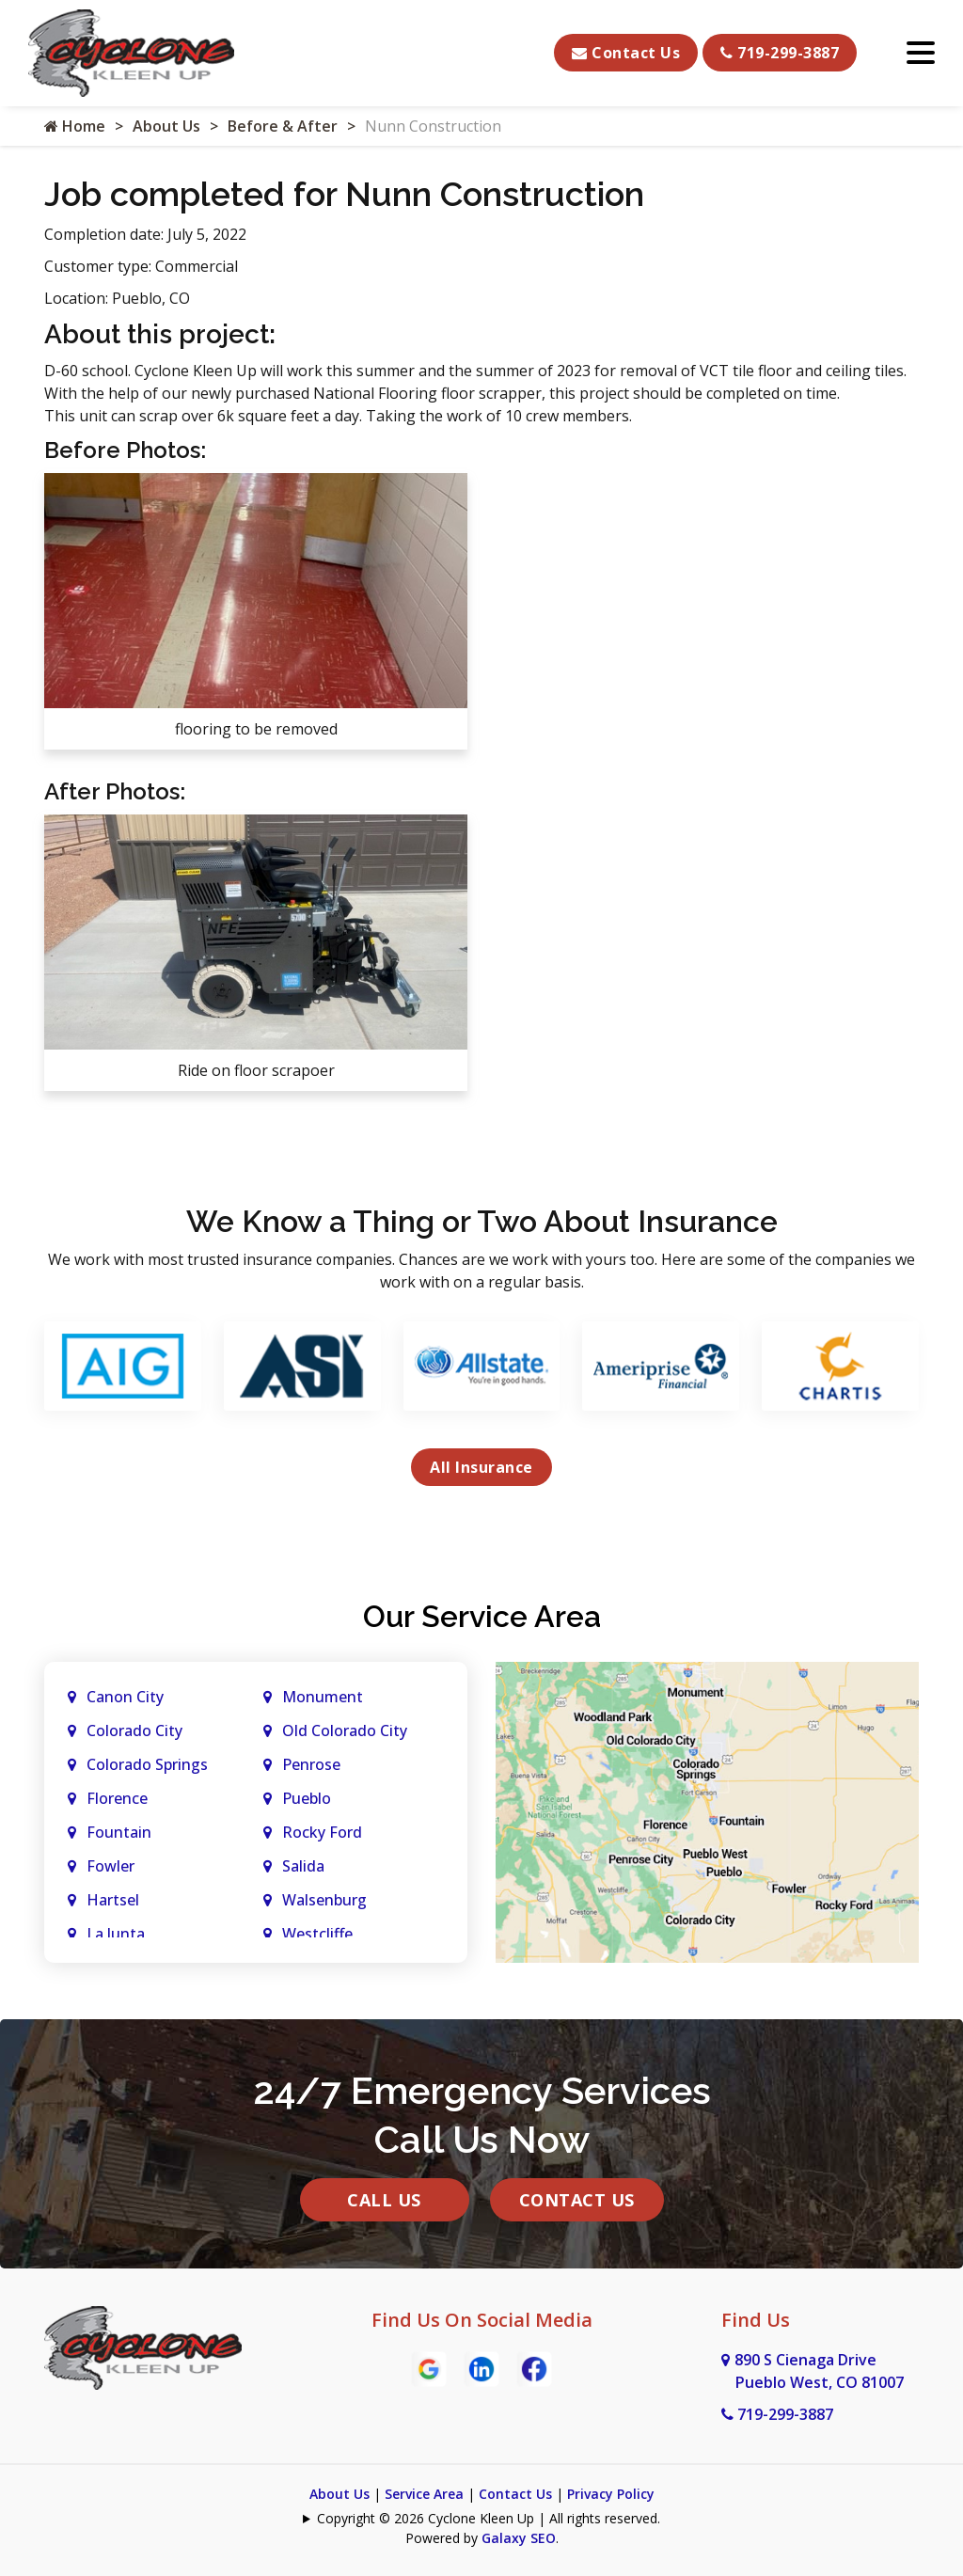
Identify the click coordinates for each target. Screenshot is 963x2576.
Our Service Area (482, 1616)
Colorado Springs (147, 1764)
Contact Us (626, 52)
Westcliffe (317, 1933)
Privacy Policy (611, 2494)
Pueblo (306, 1798)
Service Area (424, 2494)
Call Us (384, 2200)
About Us (166, 126)
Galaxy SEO (519, 2538)
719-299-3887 (779, 52)
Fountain (119, 1832)
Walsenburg (324, 1899)
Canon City (125, 1696)
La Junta (116, 1933)
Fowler (110, 1866)
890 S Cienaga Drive (812, 2371)
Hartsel (113, 1899)
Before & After (283, 126)
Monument (322, 1696)
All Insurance (481, 1467)
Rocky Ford (322, 1832)
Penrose (311, 1764)
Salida (303, 1866)
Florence (117, 1798)
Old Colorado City (344, 1730)
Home (74, 126)
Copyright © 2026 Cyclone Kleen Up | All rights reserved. (488, 2518)
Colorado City (134, 1730)
